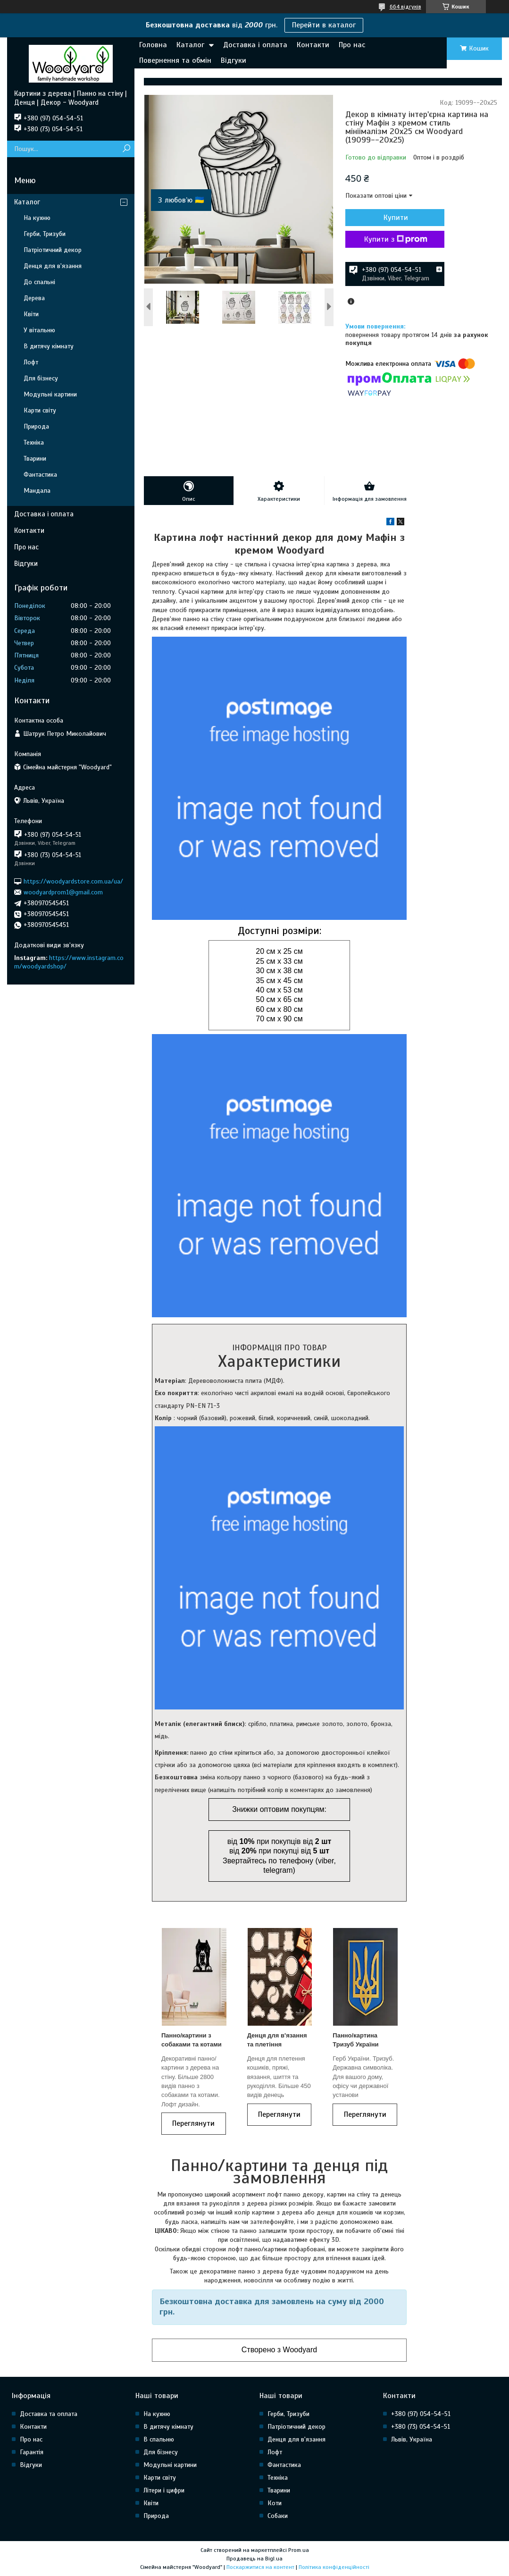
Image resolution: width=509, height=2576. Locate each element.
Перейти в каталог (324, 25)
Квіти (31, 314)
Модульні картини (50, 394)
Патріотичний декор (53, 250)
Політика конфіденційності (334, 2567)
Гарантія (31, 2452)
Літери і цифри (163, 2490)
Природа (36, 426)
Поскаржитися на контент (260, 2567)
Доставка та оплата (48, 2414)
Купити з (395, 239)
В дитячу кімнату (49, 346)
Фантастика (40, 475)
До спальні (39, 282)
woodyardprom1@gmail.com (63, 892)
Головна (153, 45)
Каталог (190, 45)
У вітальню (39, 330)
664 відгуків (405, 6)
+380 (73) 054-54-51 (420, 2427)
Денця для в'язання (53, 266)
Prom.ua (298, 2550)
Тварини (35, 459)
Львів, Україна (411, 2439)
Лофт (31, 362)
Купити (396, 217)
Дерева (34, 298)
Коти (274, 2503)
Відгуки (233, 60)
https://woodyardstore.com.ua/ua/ (73, 881)
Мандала (37, 491)
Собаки (277, 2516)
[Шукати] (126, 149)
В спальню (158, 2439)
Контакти (313, 45)
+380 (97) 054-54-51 (421, 2414)
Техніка (34, 442)
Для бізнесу (41, 378)
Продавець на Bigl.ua (254, 2558)
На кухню (37, 218)
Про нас (352, 45)
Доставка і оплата (255, 45)
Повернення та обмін (175, 60)
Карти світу (40, 410)
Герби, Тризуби (45, 234)
